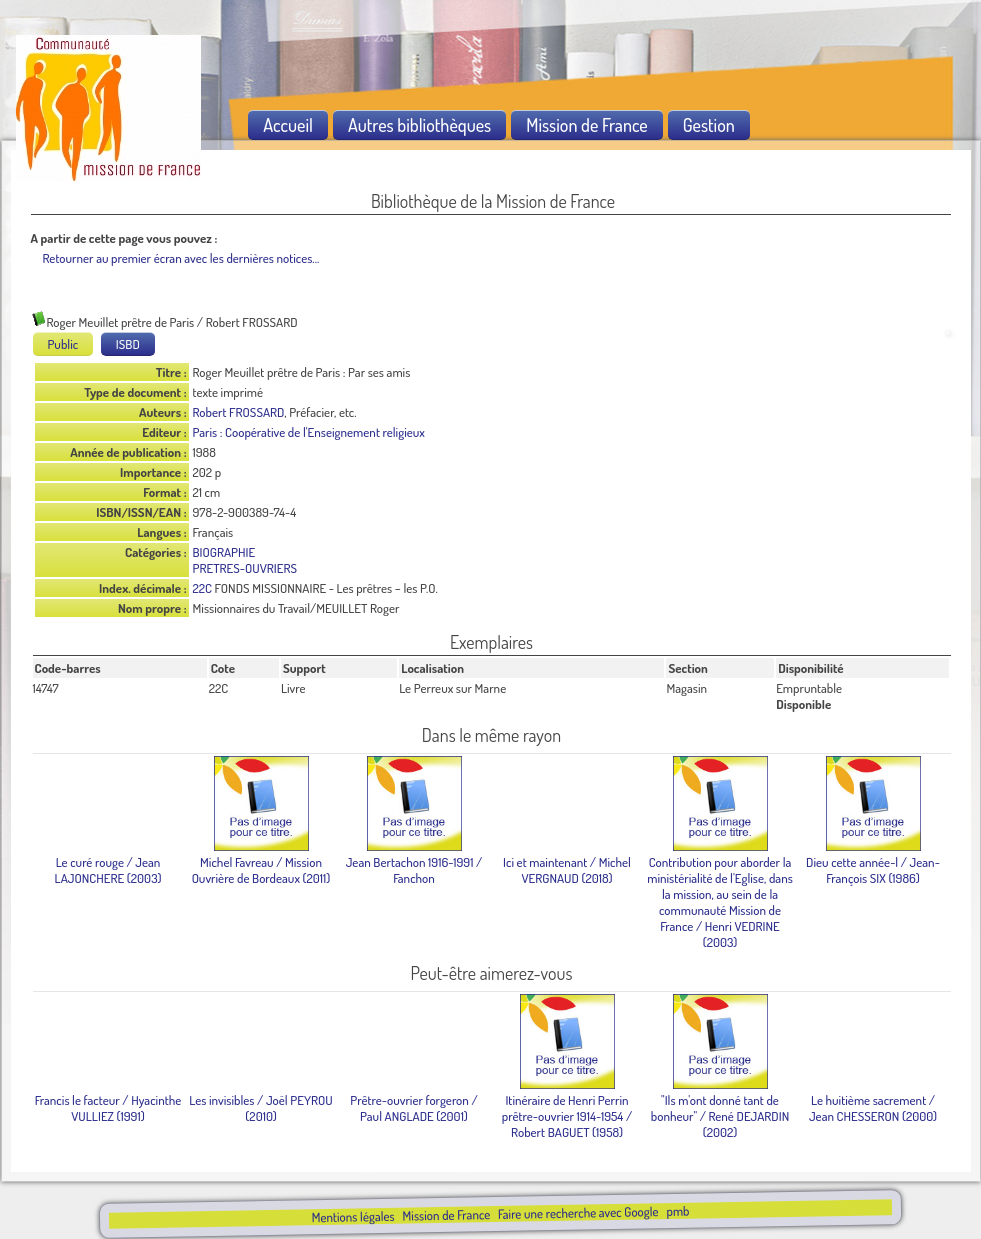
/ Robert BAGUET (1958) (567, 1116)
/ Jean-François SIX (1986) (873, 870)
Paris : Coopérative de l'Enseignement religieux (309, 432)
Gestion (709, 125)
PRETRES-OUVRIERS (245, 568)
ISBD (128, 344)
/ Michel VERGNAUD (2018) (567, 870)
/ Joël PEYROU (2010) (260, 1108)
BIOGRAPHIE (224, 552)
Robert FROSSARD (239, 412)
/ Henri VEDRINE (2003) (720, 902)
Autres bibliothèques (419, 125)
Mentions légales (352, 1216)
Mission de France (446, 1215)
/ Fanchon (414, 870)
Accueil (288, 125)
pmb (677, 1211)
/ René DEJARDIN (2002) (720, 1116)
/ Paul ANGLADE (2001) (413, 1108)
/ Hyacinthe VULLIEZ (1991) (108, 1108)
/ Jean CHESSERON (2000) (873, 1108)
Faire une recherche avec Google (577, 1212)
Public (63, 344)
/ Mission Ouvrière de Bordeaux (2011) (261, 870)
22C (202, 588)
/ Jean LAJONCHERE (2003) (108, 870)
